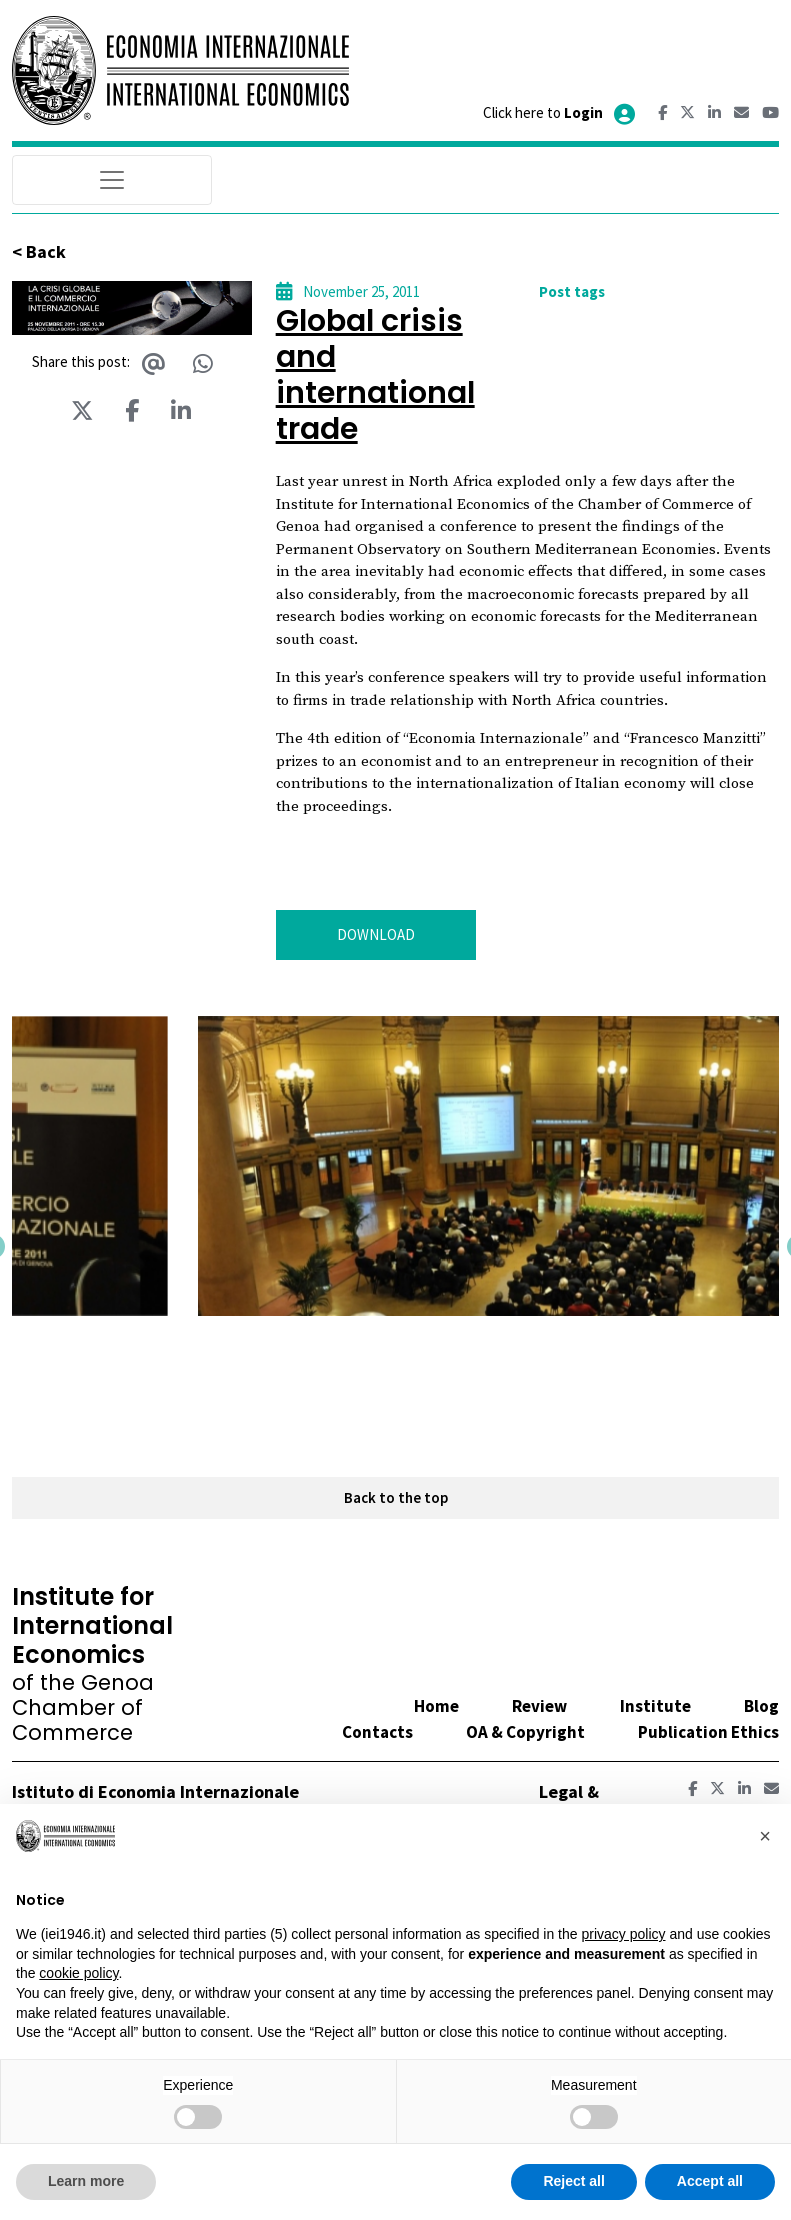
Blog (761, 1706)
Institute (655, 1706)
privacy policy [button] (623, 1934)
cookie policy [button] (78, 1973)
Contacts (377, 1732)
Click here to (560, 112)
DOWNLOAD (376, 934)
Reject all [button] (573, 2181)
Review (539, 1706)
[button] (112, 1341)
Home (436, 1706)
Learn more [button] (86, 2181)
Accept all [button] (710, 2181)
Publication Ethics (708, 1732)
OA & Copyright (525, 1732)
